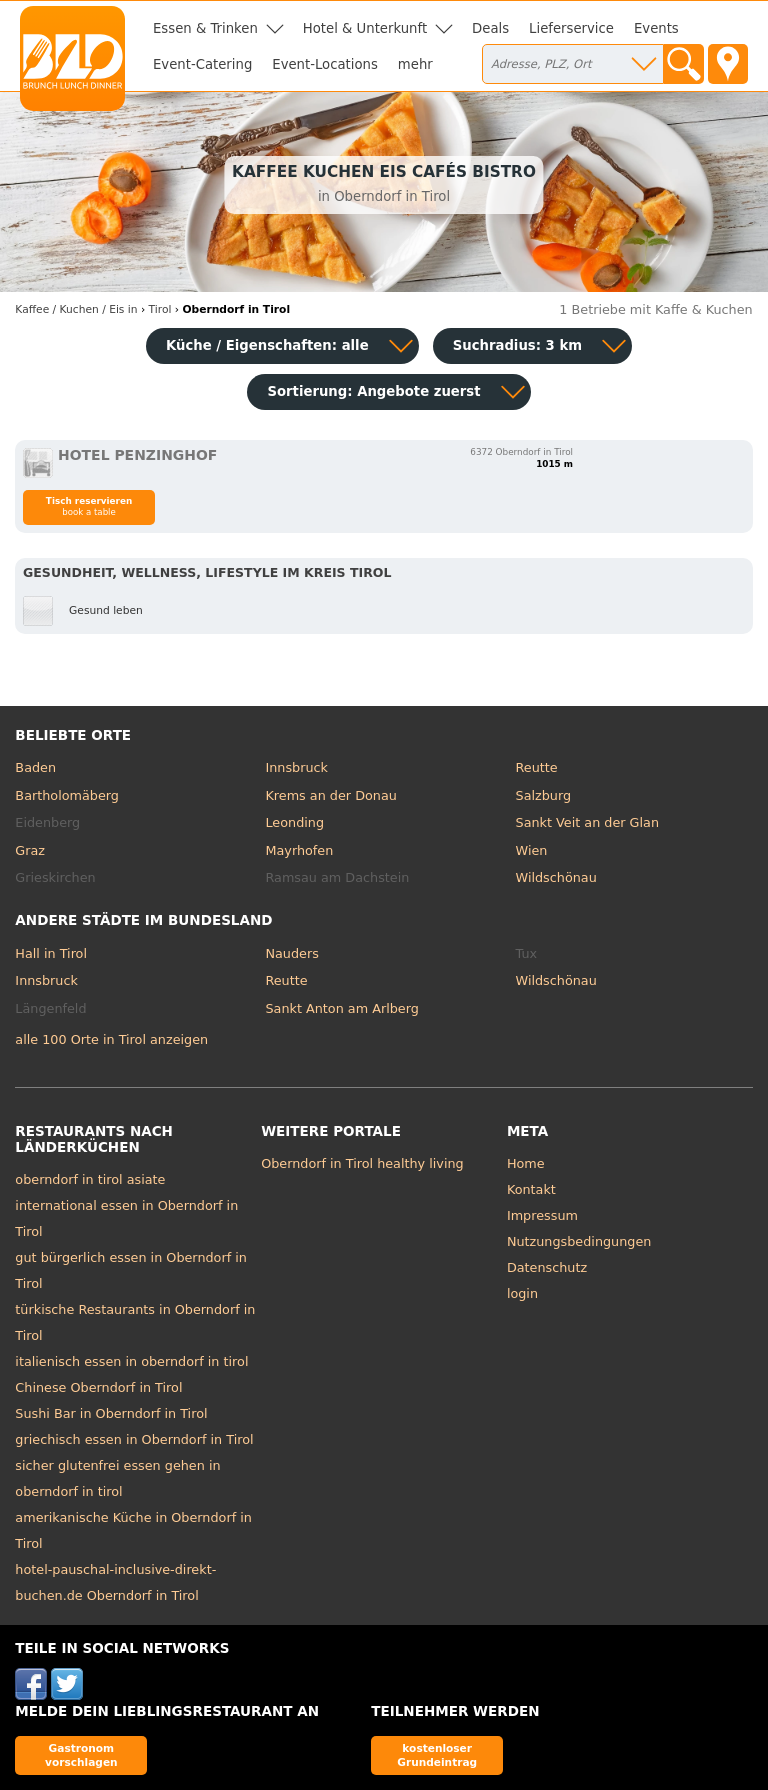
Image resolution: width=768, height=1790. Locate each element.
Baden (35, 767)
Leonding (294, 822)
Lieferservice (571, 28)
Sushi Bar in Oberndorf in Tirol (111, 1413)
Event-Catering (202, 64)
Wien (532, 850)
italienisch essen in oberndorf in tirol (131, 1361)
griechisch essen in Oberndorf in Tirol (134, 1439)
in (76, 309)
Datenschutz (547, 1267)
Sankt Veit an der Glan (587, 822)
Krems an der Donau (330, 795)
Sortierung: (373, 391)
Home (526, 1163)
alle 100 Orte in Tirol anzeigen (111, 1039)
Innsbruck (296, 767)
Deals (490, 28)
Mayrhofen (299, 850)
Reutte (537, 767)
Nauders (291, 953)
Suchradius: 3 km (517, 345)
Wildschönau (556, 877)
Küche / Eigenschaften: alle (267, 345)
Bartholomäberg (67, 795)
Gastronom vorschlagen (81, 1754)
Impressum (542, 1215)
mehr (415, 64)
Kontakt (531, 1189)
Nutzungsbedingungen (579, 1241)
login (522, 1293)
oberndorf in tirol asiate (90, 1179)
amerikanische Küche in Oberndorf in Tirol (133, 1530)
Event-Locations (325, 64)
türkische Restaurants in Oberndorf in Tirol (135, 1322)
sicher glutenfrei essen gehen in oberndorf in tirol (117, 1478)
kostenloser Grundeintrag (437, 1754)
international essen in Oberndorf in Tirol (126, 1218)
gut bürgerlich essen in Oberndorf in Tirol (131, 1270)
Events (656, 28)
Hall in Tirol (51, 953)
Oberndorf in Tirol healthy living (362, 1163)
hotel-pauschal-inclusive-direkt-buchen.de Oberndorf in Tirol (115, 1582)
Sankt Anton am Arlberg (341, 1008)
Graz (30, 850)
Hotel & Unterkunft (365, 28)
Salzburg (544, 795)
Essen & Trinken (205, 28)
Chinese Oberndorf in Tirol (98, 1387)
